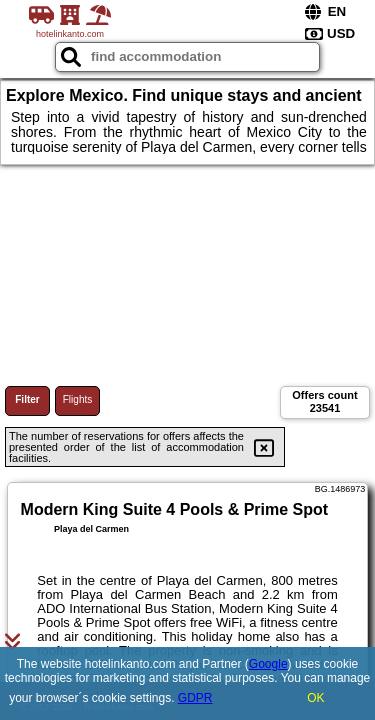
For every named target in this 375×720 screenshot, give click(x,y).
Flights (77, 399)
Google (268, 664)
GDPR (195, 698)
